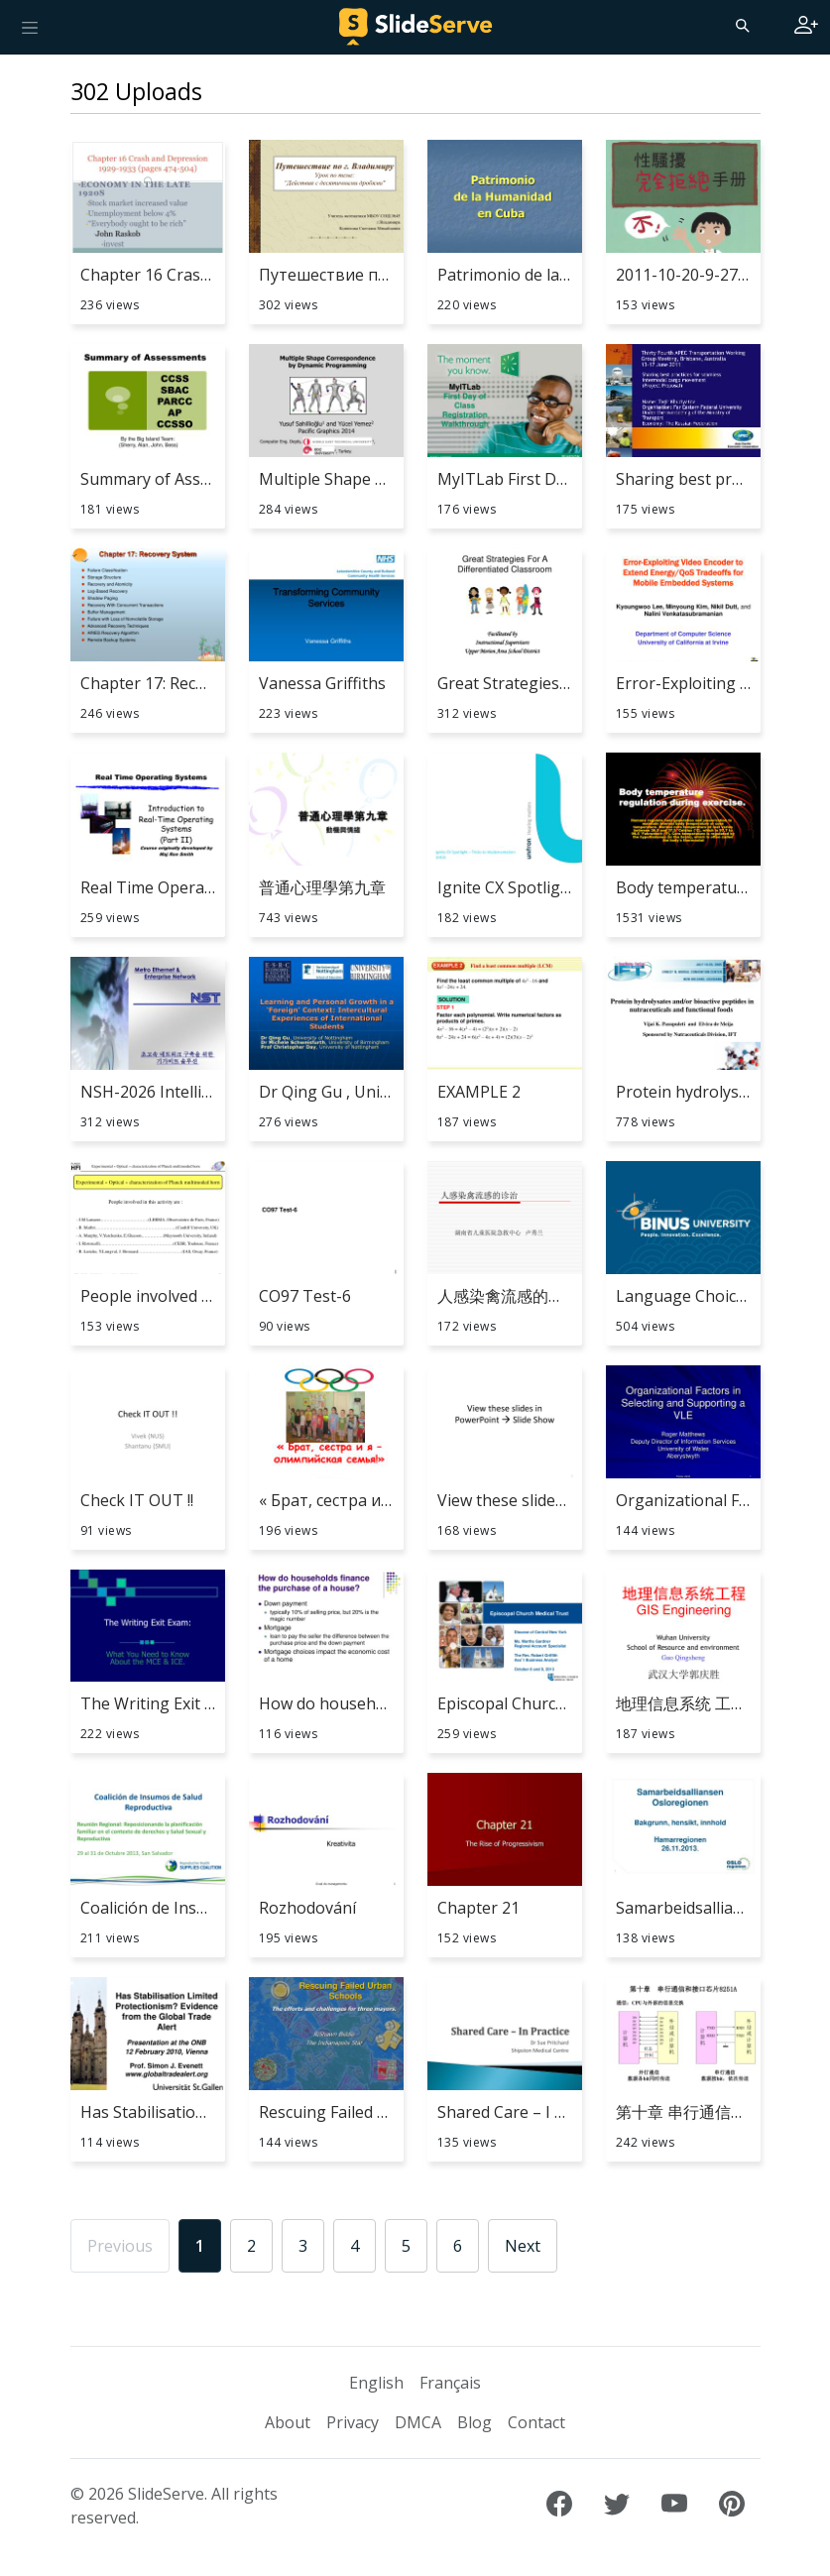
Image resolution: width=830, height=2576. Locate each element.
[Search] (741, 25)
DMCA (418, 2422)
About (287, 2422)
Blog (474, 2422)
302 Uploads (136, 91)
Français (450, 2383)
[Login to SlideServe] (806, 27)
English (376, 2383)
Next (522, 2246)
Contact (536, 2422)
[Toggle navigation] (30, 27)
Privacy (352, 2422)
